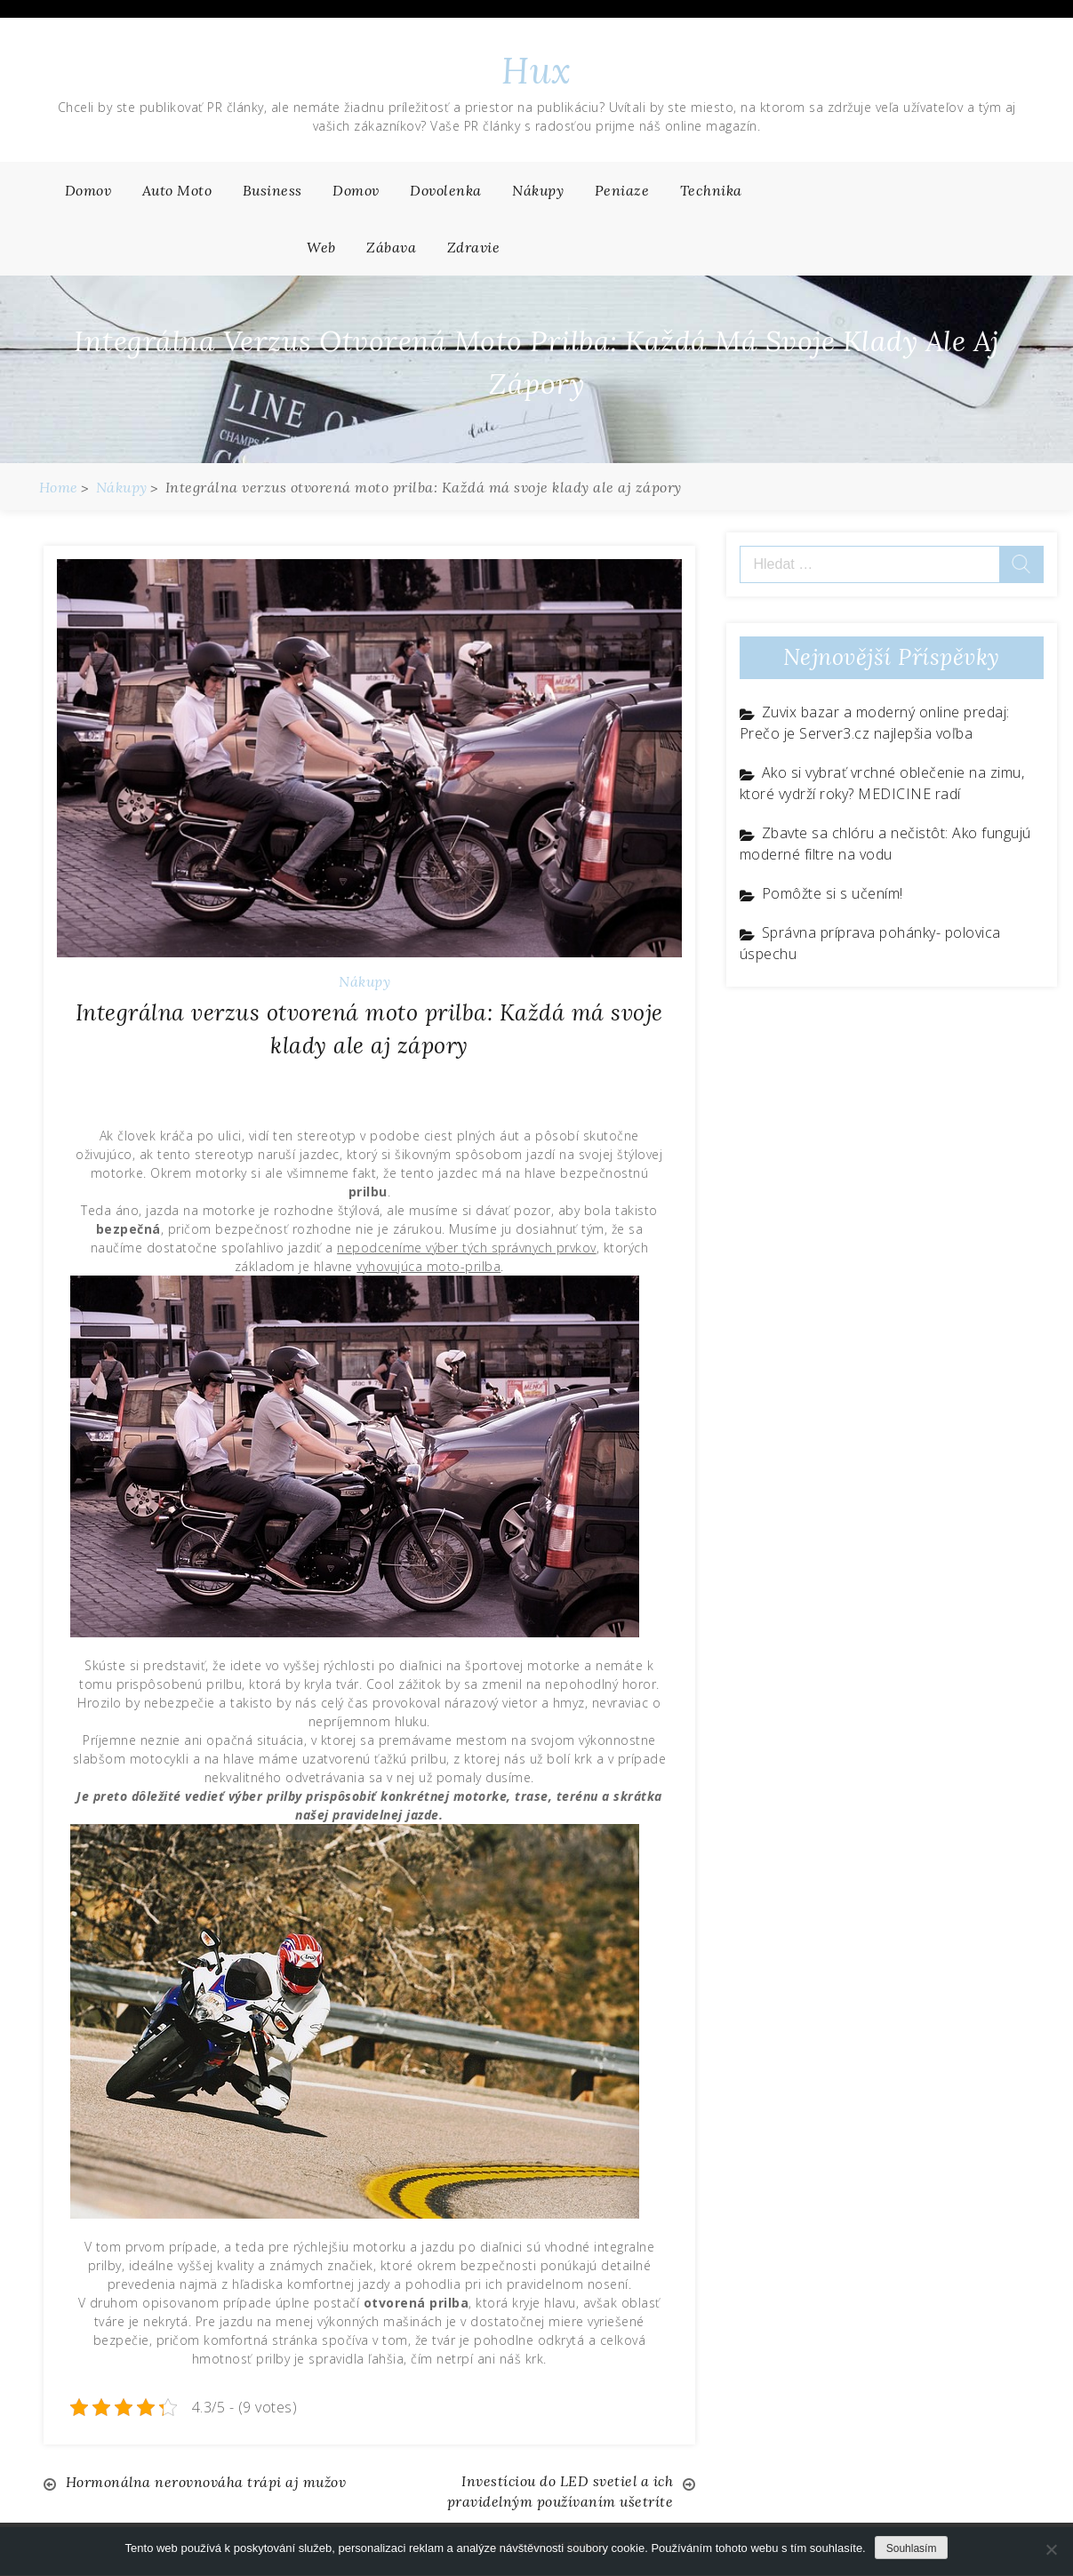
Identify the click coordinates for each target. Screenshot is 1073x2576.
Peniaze (622, 190)
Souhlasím (911, 2548)
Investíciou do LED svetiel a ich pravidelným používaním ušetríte (559, 2492)
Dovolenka (446, 190)
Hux (536, 70)
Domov (88, 190)
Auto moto (177, 190)
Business (272, 190)
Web (321, 247)
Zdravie (473, 247)
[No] (1051, 2549)
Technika (711, 190)
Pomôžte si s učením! (832, 893)
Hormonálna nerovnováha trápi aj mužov (207, 2482)
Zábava (391, 247)
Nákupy (538, 190)
